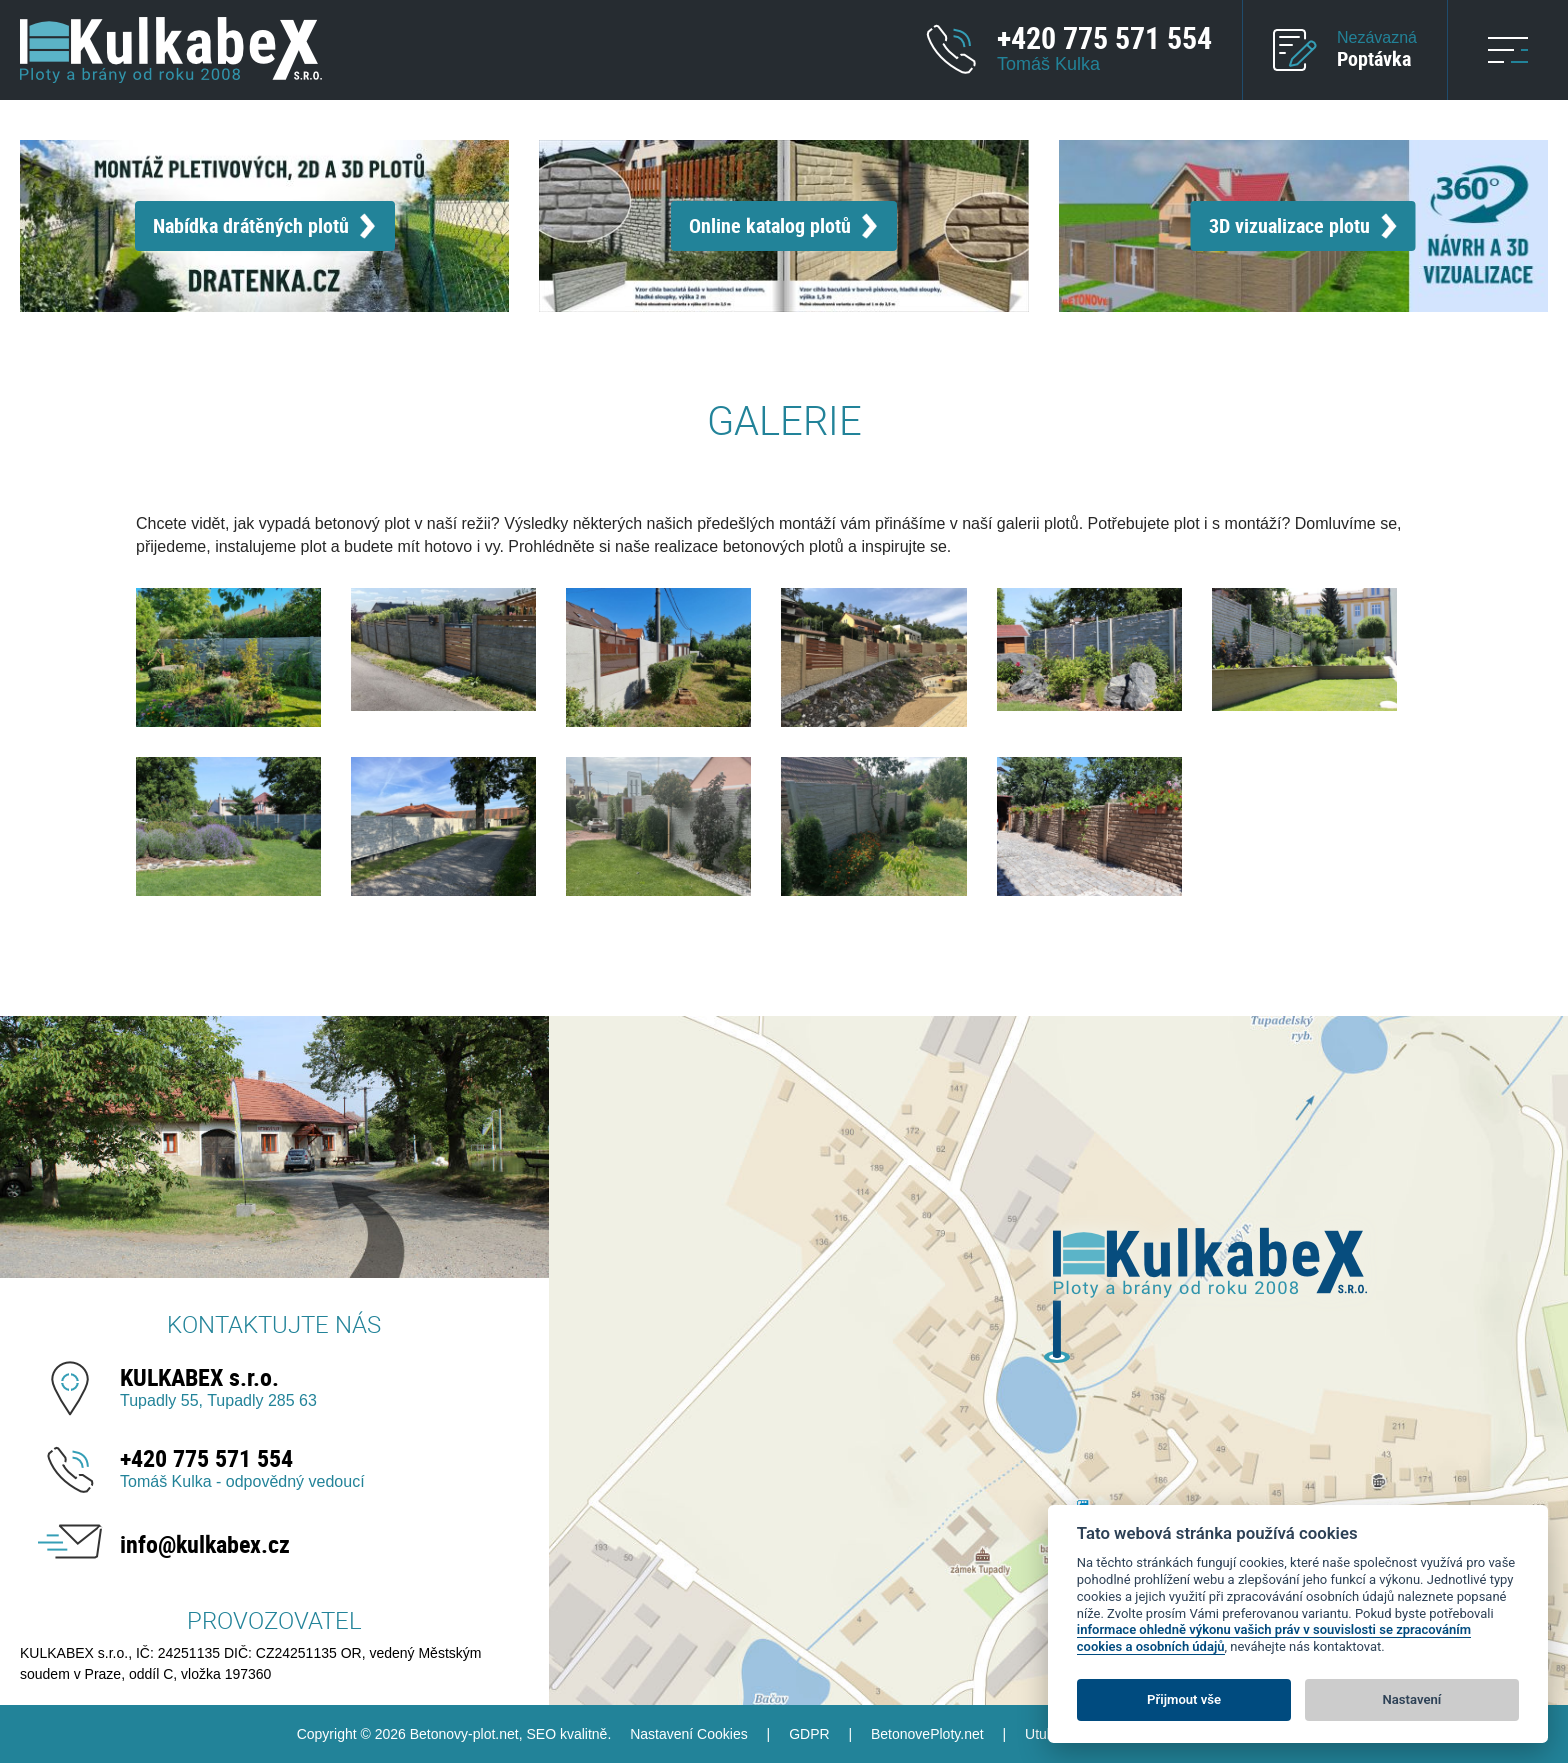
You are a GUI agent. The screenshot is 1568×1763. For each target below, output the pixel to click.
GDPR (809, 1734)
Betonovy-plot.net (464, 1734)
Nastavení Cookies (689, 1734)
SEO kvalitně (566, 1734)
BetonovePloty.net (927, 1734)
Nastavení (1412, 1699)
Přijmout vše (1184, 1699)
